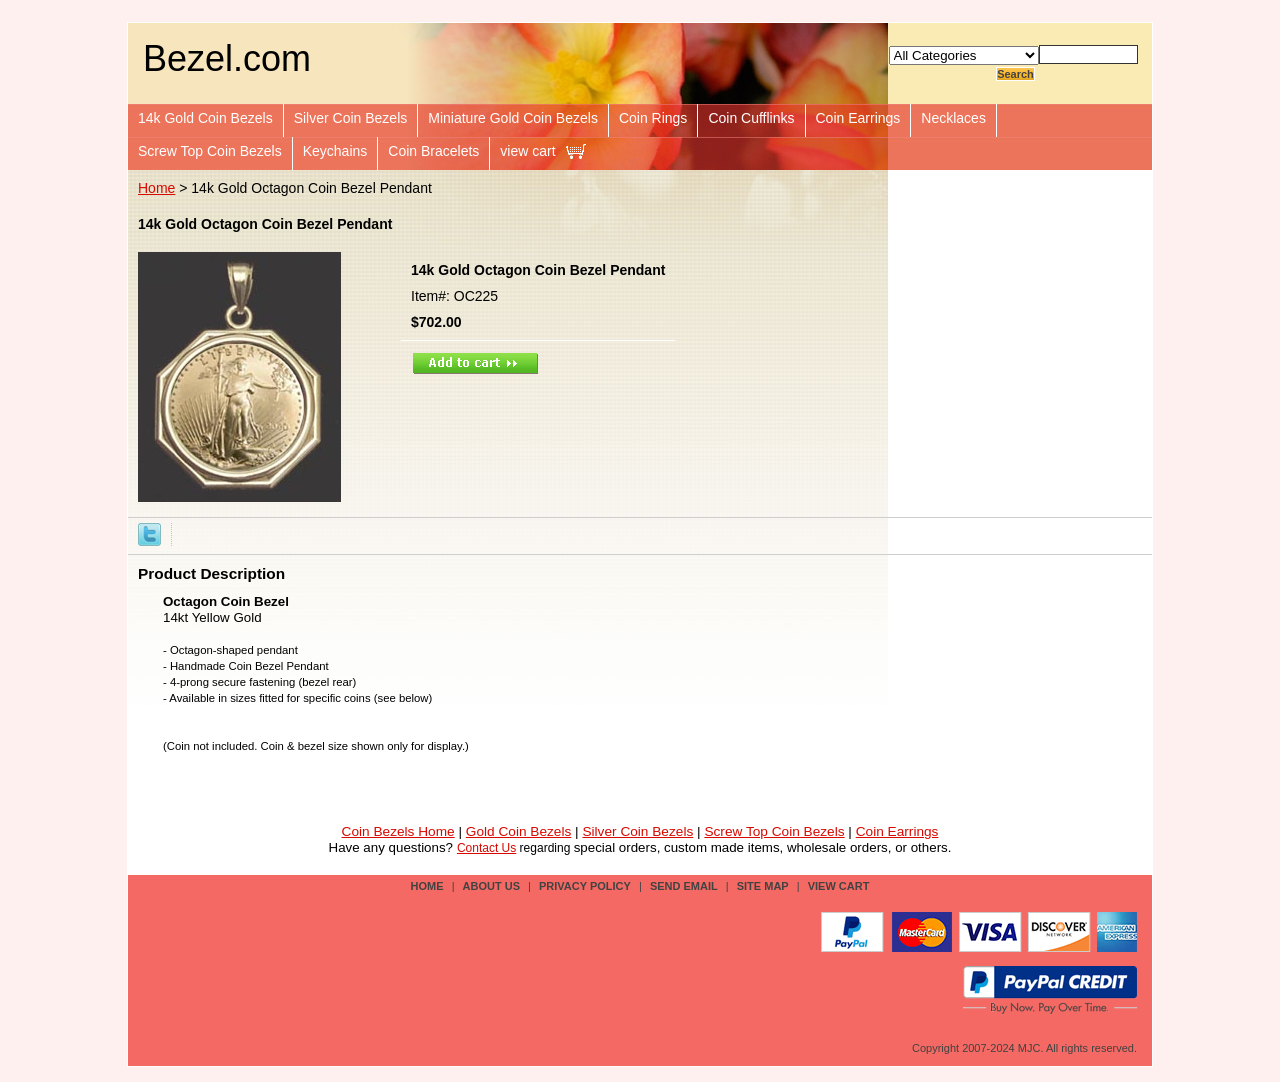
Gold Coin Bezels (519, 831)
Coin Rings (653, 118)
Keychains (335, 151)
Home (156, 188)
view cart (527, 151)
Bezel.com (227, 58)
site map (763, 886)
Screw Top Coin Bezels (210, 151)
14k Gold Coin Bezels (205, 118)
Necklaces (953, 118)
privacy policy (585, 886)
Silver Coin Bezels (351, 118)
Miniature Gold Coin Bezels (513, 118)
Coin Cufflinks (751, 118)
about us (491, 886)
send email (684, 886)
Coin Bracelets (433, 151)
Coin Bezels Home (398, 831)
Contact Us (486, 848)
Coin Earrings (858, 118)
